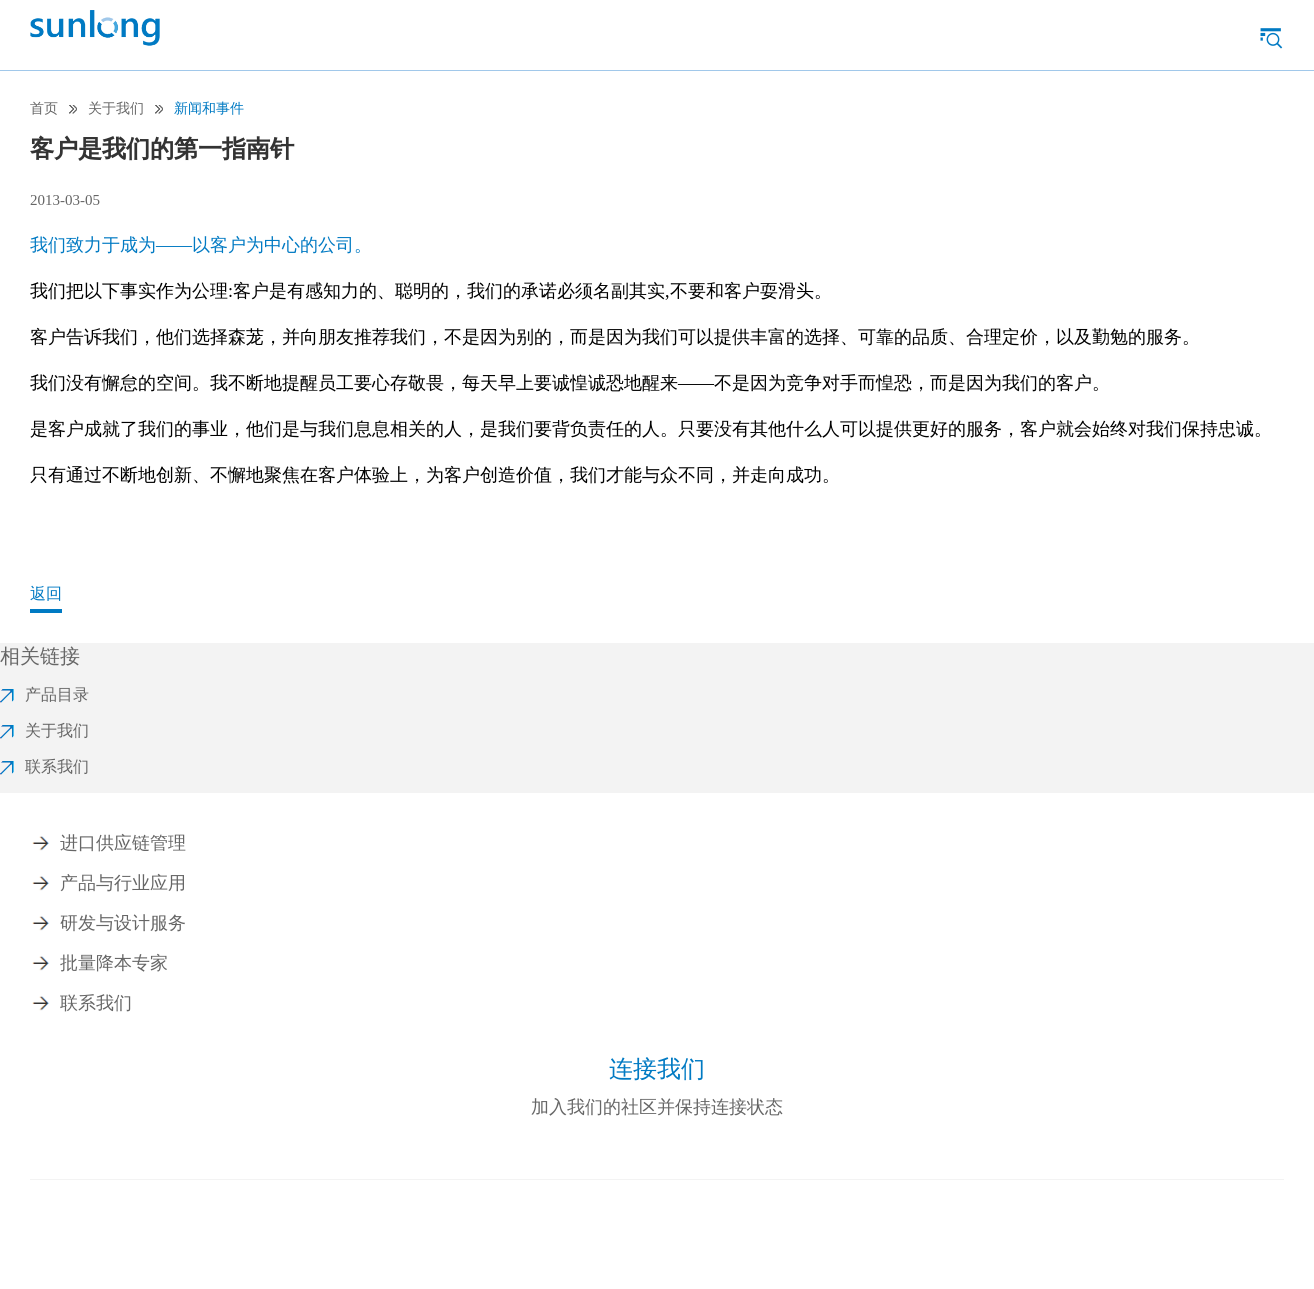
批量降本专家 (114, 963)
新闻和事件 (209, 108)
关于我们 (116, 108)
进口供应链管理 (123, 843)
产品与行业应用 (123, 883)
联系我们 (96, 1003)
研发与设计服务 (123, 923)
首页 (44, 108)
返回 (46, 593)
